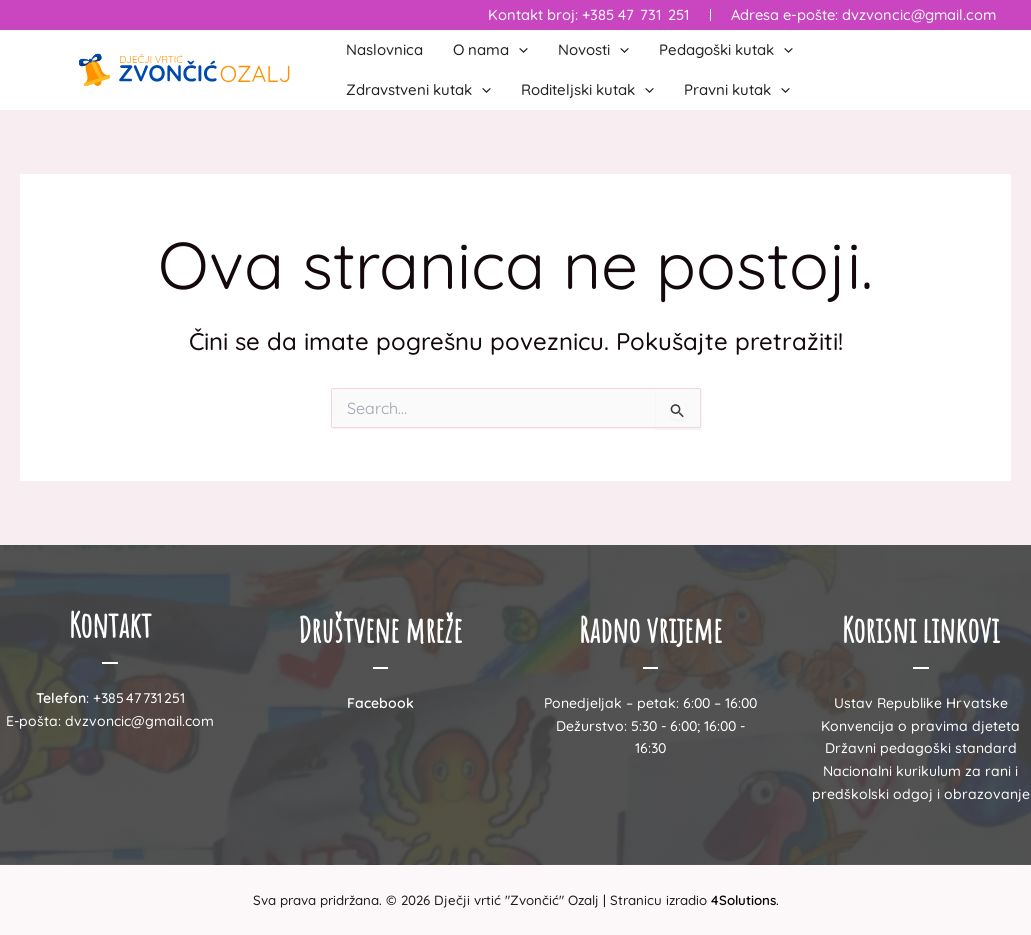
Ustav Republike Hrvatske (921, 703)
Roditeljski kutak (587, 90)
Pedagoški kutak (726, 50)
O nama (490, 50)
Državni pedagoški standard (921, 748)
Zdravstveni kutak (418, 90)
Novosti (593, 50)
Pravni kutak (737, 90)
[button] (518, 50)
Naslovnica (384, 49)
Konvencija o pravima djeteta (920, 726)
